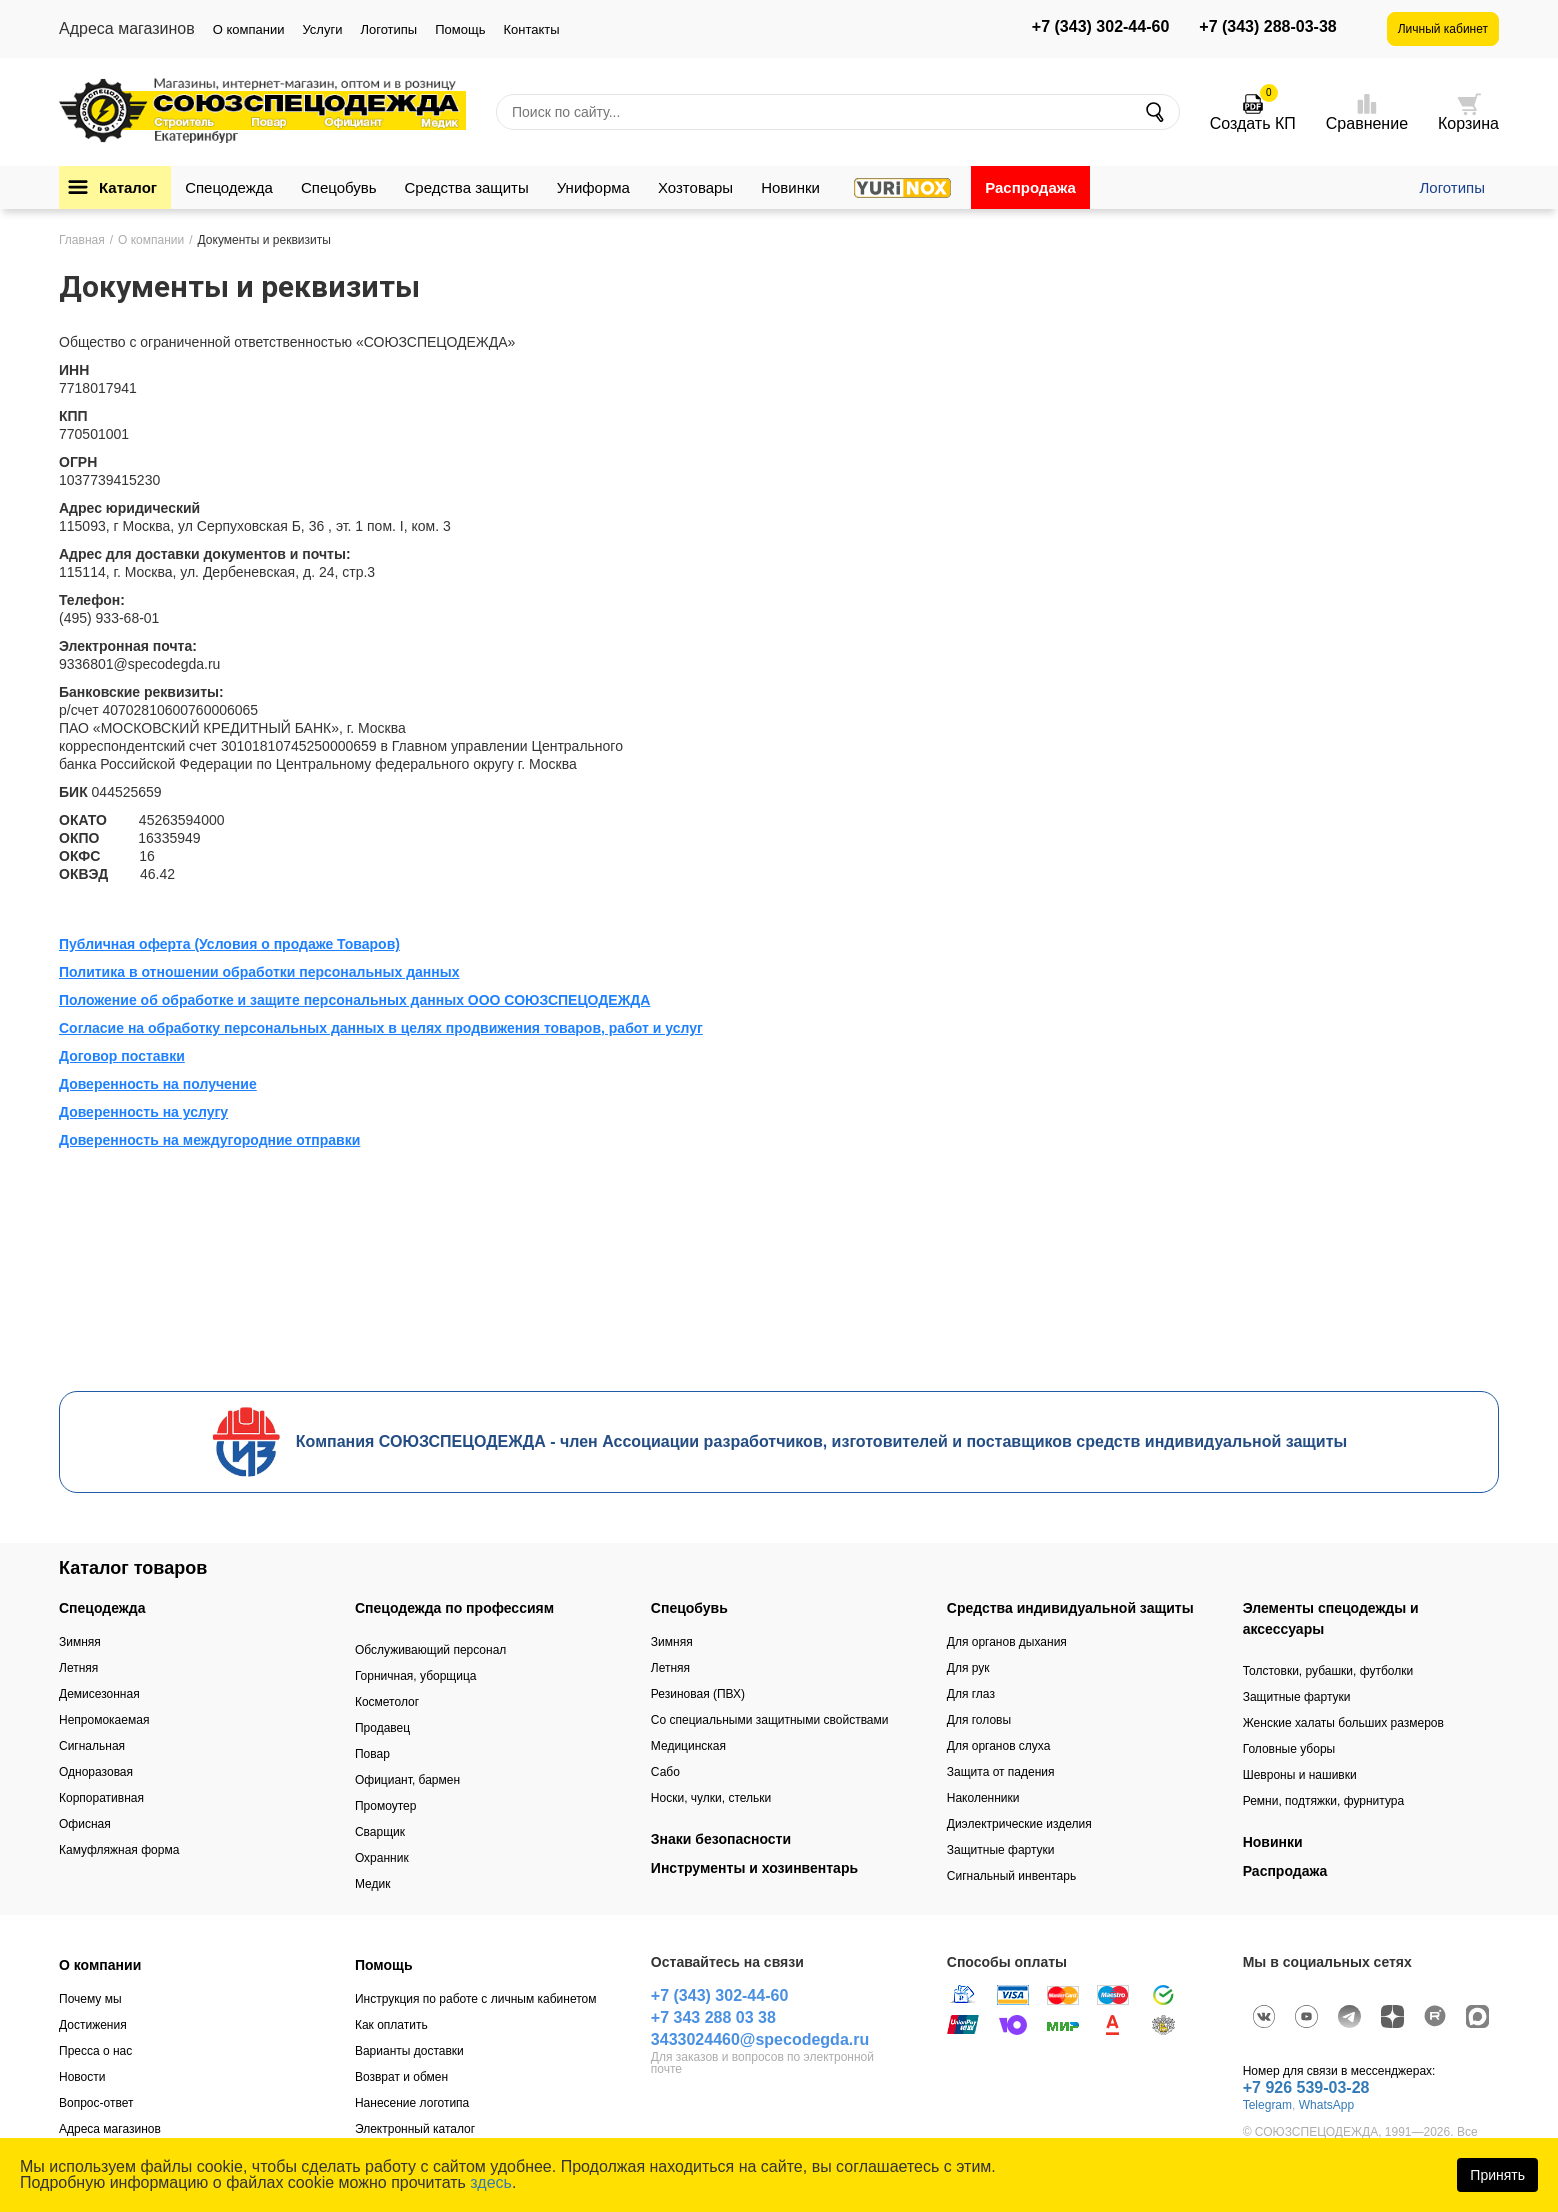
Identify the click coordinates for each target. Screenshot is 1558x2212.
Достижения (93, 2025)
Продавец (382, 1728)
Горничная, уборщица (416, 1676)
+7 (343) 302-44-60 (1100, 27)
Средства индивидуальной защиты (1070, 1608)
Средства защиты (467, 187)
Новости (82, 2077)
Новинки (790, 187)
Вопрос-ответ (96, 2103)
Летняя (78, 1668)
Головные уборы (1289, 1749)
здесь (491, 2182)
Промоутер (385, 1806)
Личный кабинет (1443, 29)
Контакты (531, 29)
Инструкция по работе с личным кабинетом (476, 1999)
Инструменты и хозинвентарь (754, 1868)
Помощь (460, 29)
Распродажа (1030, 187)
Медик (373, 1884)
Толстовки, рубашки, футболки (1328, 1671)
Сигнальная (92, 1746)
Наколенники (983, 1798)
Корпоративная (101, 1798)
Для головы (979, 1720)
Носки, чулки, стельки (711, 1798)
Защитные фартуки (1001, 1850)
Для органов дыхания (1007, 1642)
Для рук (968, 1668)
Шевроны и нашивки (1300, 1775)
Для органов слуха (999, 1746)
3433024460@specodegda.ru (760, 2039)
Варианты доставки (409, 2051)
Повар (372, 1754)
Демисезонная (99, 1694)
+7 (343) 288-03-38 (1267, 27)
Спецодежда (229, 187)
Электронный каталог (415, 2129)
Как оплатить (391, 2025)
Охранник (382, 1858)
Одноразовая (96, 1772)
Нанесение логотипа (412, 2103)
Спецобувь (339, 187)
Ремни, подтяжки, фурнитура (1323, 1801)
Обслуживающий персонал (430, 1650)
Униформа (593, 187)
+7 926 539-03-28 (1306, 2087)
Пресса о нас (95, 2051)
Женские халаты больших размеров (1343, 1723)
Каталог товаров (133, 1568)
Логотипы (388, 29)
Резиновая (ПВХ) (698, 1694)
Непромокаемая (104, 1720)
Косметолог (387, 1702)
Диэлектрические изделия (1019, 1824)
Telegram (1267, 2105)
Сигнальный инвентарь (1011, 1876)
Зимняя (80, 1642)
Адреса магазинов (110, 2129)
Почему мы (90, 1999)
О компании (249, 29)
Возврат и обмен (401, 2077)
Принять (1497, 2175)
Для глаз (971, 1694)
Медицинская (688, 1746)
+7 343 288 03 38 (713, 2017)
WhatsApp (1326, 2105)
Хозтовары (695, 187)
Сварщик (380, 1832)
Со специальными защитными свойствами (770, 1720)
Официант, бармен (407, 1780)
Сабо (665, 1772)
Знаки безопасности (721, 1839)
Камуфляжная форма (119, 1850)
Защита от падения (1001, 1772)
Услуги (322, 29)
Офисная (85, 1824)
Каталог (128, 187)
